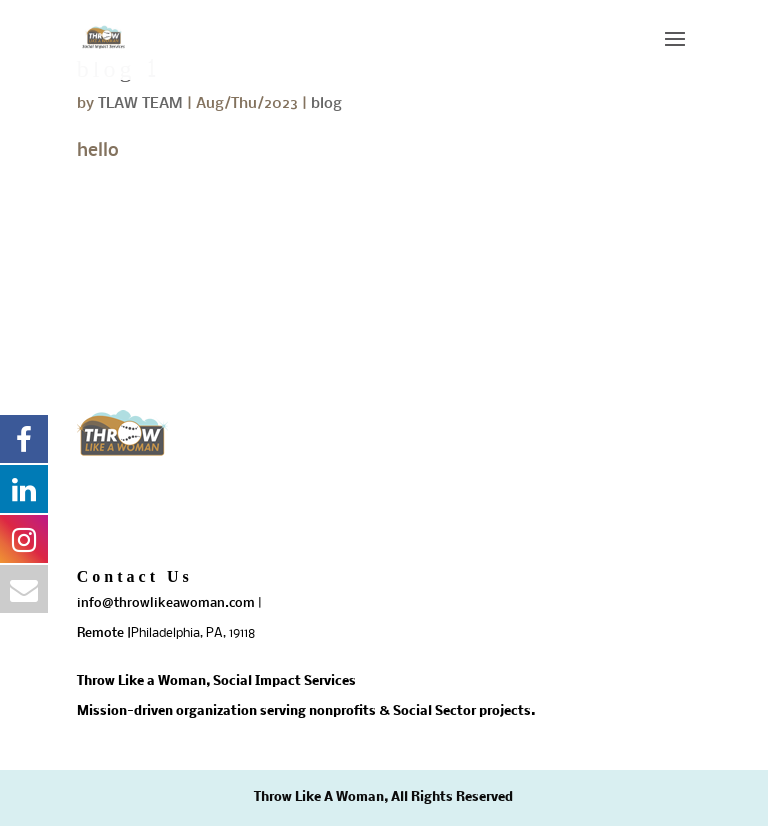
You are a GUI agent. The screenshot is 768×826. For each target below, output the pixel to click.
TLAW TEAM (140, 104)
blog (326, 104)
